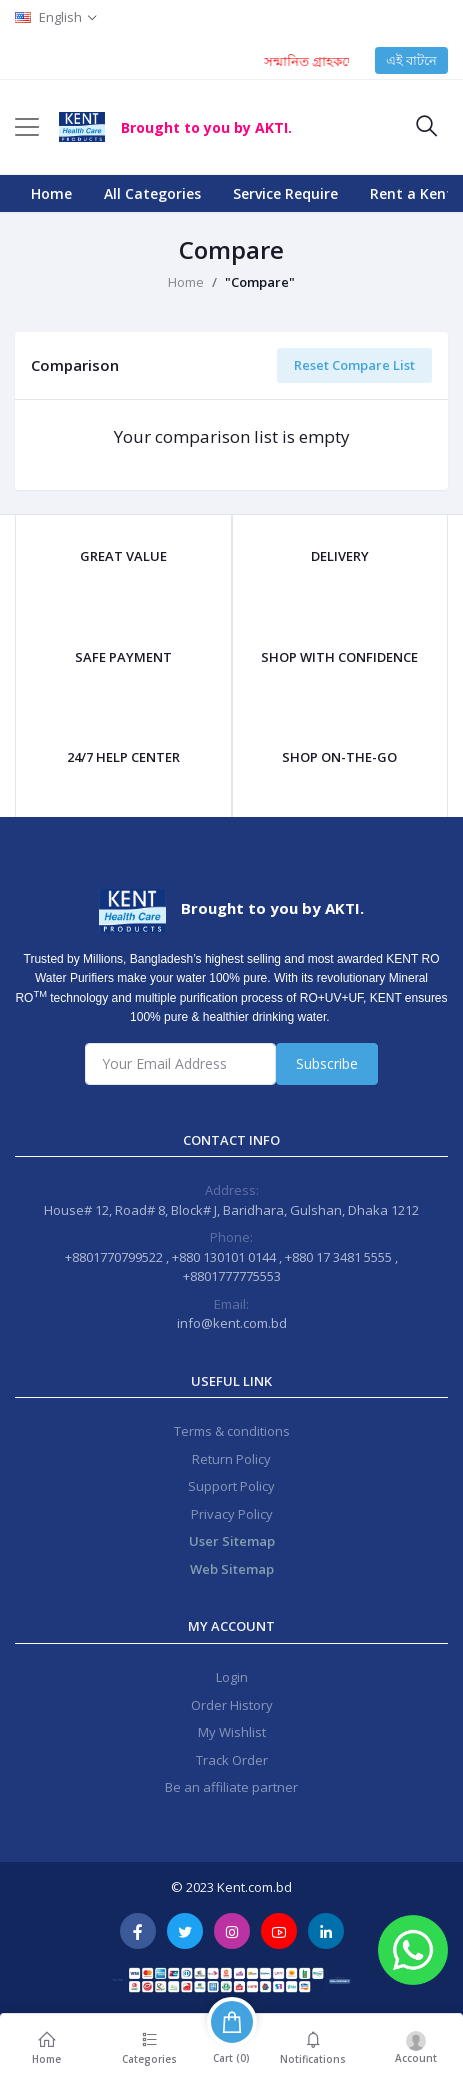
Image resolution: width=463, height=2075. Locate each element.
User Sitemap (232, 1541)
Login (232, 1677)
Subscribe (327, 1063)
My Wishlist (232, 1732)
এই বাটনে (411, 60)
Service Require (285, 193)
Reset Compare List (354, 365)
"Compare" (260, 282)
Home (51, 193)
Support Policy (231, 1486)
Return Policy (231, 1459)
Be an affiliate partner (231, 1787)
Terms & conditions (232, 1431)
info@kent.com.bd (232, 1323)
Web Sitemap (232, 1569)
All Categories (152, 193)
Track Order (232, 1760)
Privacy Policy (232, 1514)
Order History (232, 1705)
